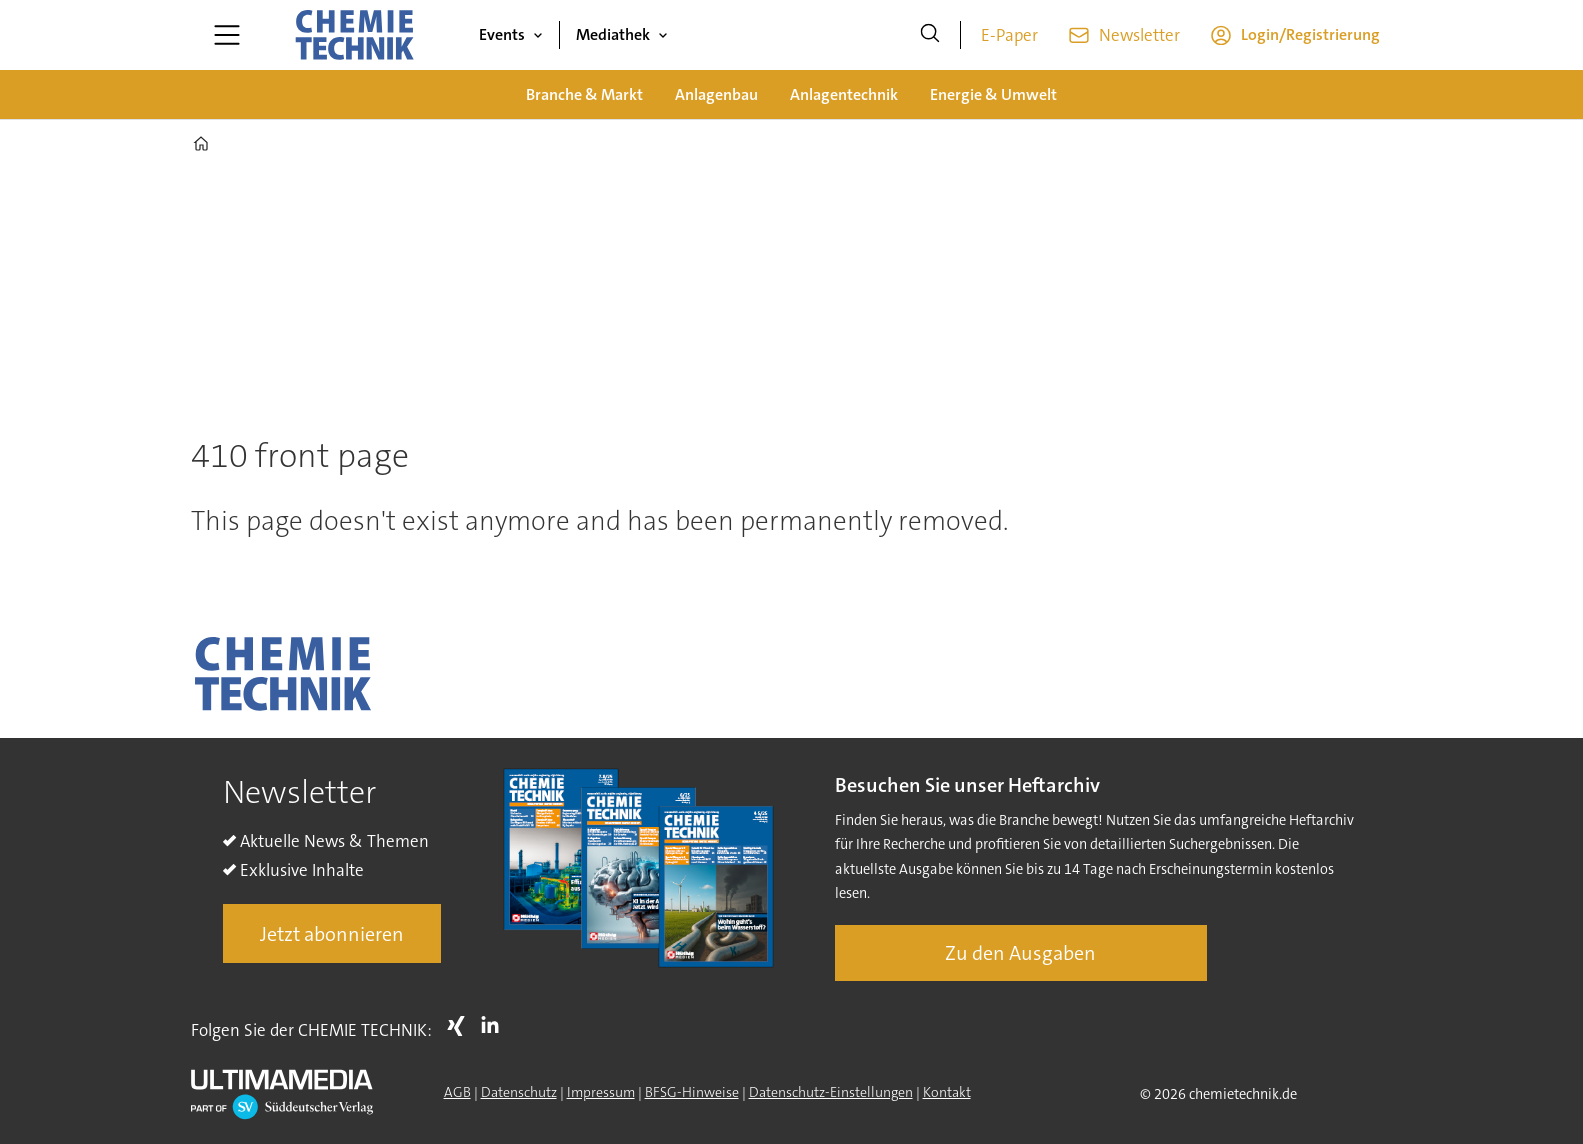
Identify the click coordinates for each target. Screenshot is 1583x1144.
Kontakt (947, 1092)
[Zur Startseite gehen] (354, 35)
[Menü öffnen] (227, 35)
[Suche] (930, 35)
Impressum (601, 1092)
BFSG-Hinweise (692, 1092)
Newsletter (1139, 35)
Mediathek (613, 34)
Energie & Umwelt (993, 94)
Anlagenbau (716, 94)
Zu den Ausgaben (1020, 953)
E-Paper (1009, 35)
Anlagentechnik (844, 94)
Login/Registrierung (1310, 34)
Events (502, 34)
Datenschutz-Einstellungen (831, 1092)
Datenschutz (519, 1092)
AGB (457, 1092)
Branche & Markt (584, 94)
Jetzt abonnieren (332, 934)
